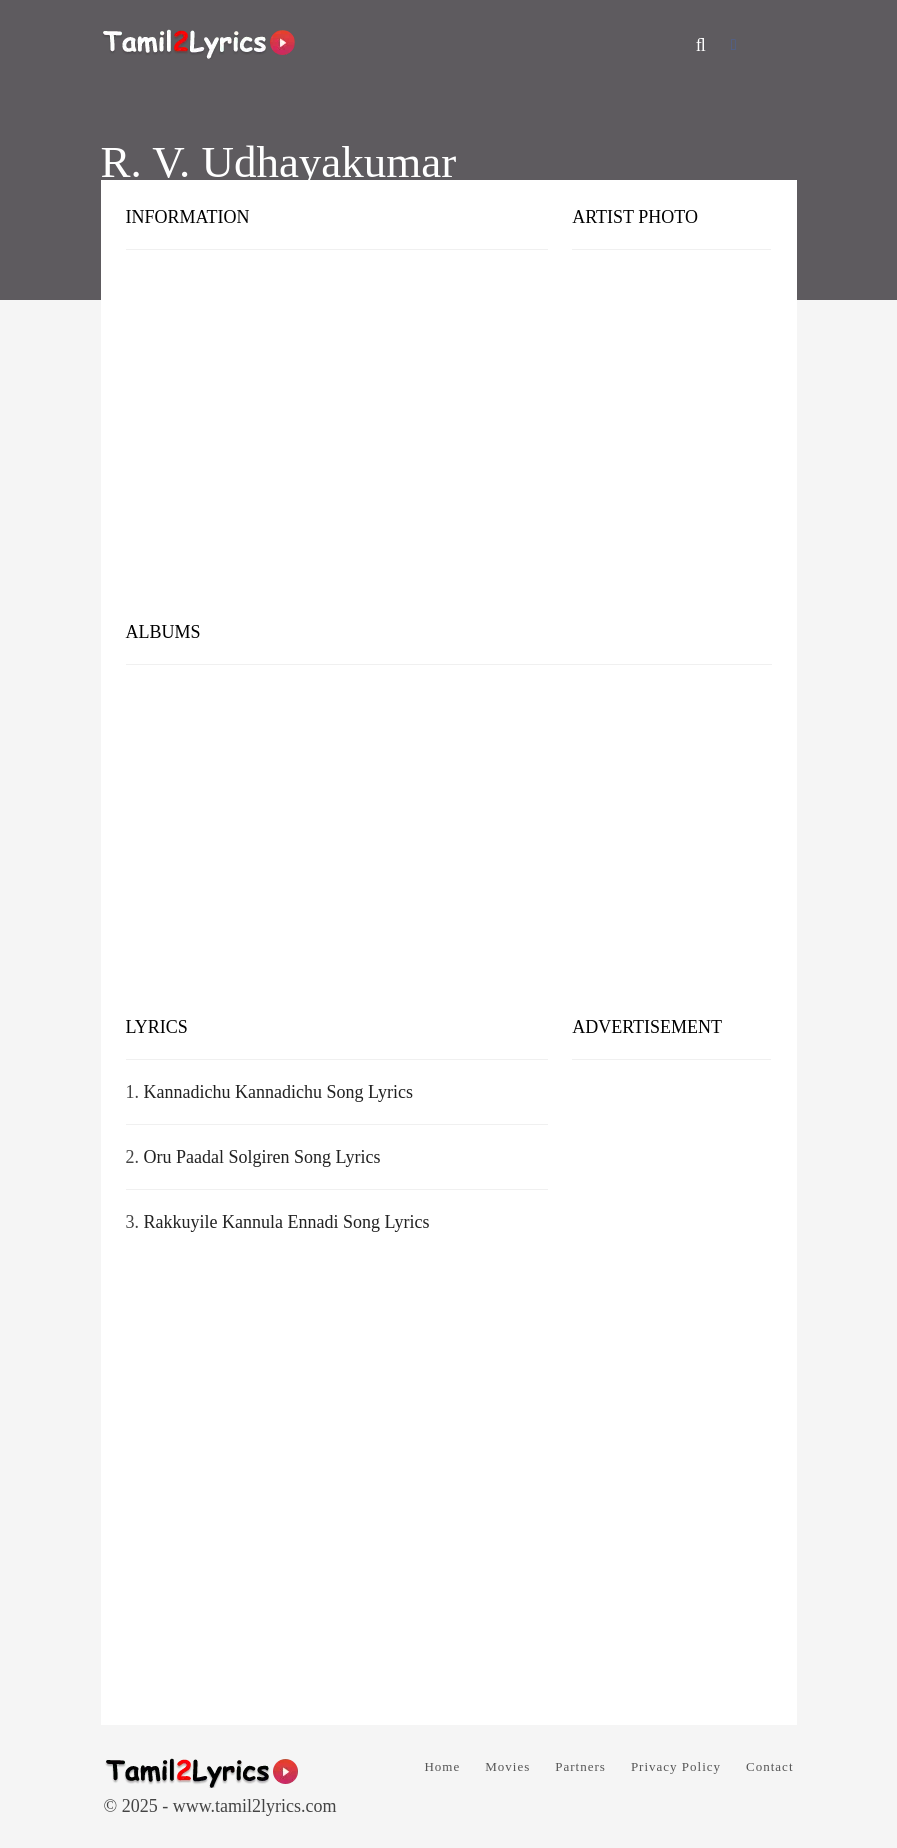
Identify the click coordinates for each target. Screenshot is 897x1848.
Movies (507, 1766)
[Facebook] (734, 44)
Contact (769, 1766)
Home (442, 1766)
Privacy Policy (676, 1766)
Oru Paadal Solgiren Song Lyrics (262, 1157)
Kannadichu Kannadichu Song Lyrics (278, 1092)
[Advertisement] (449, 450)
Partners (580, 1766)
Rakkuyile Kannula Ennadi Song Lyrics (287, 1222)
